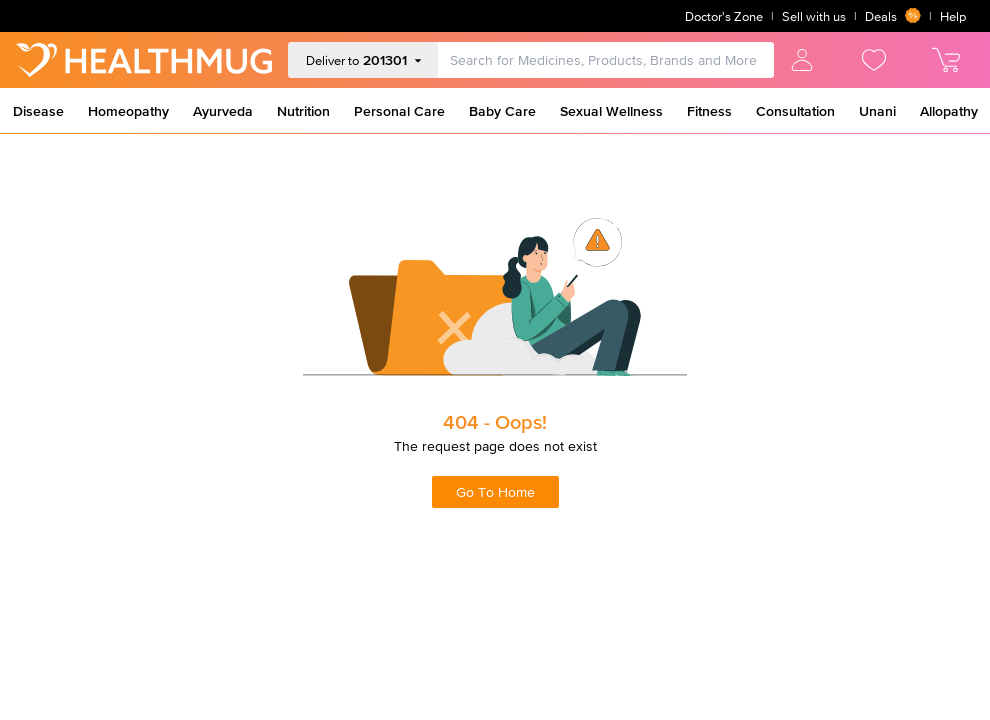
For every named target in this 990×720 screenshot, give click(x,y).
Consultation (795, 111)
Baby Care (502, 111)
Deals (893, 16)
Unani (877, 111)
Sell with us (814, 16)
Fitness (709, 111)
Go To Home (495, 492)
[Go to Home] (144, 60)
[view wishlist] (874, 60)
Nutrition (303, 111)
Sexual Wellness (611, 111)
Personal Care (399, 111)
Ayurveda (223, 111)
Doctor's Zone (724, 16)
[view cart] (946, 60)
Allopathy (949, 111)
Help (953, 16)
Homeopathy (128, 111)
